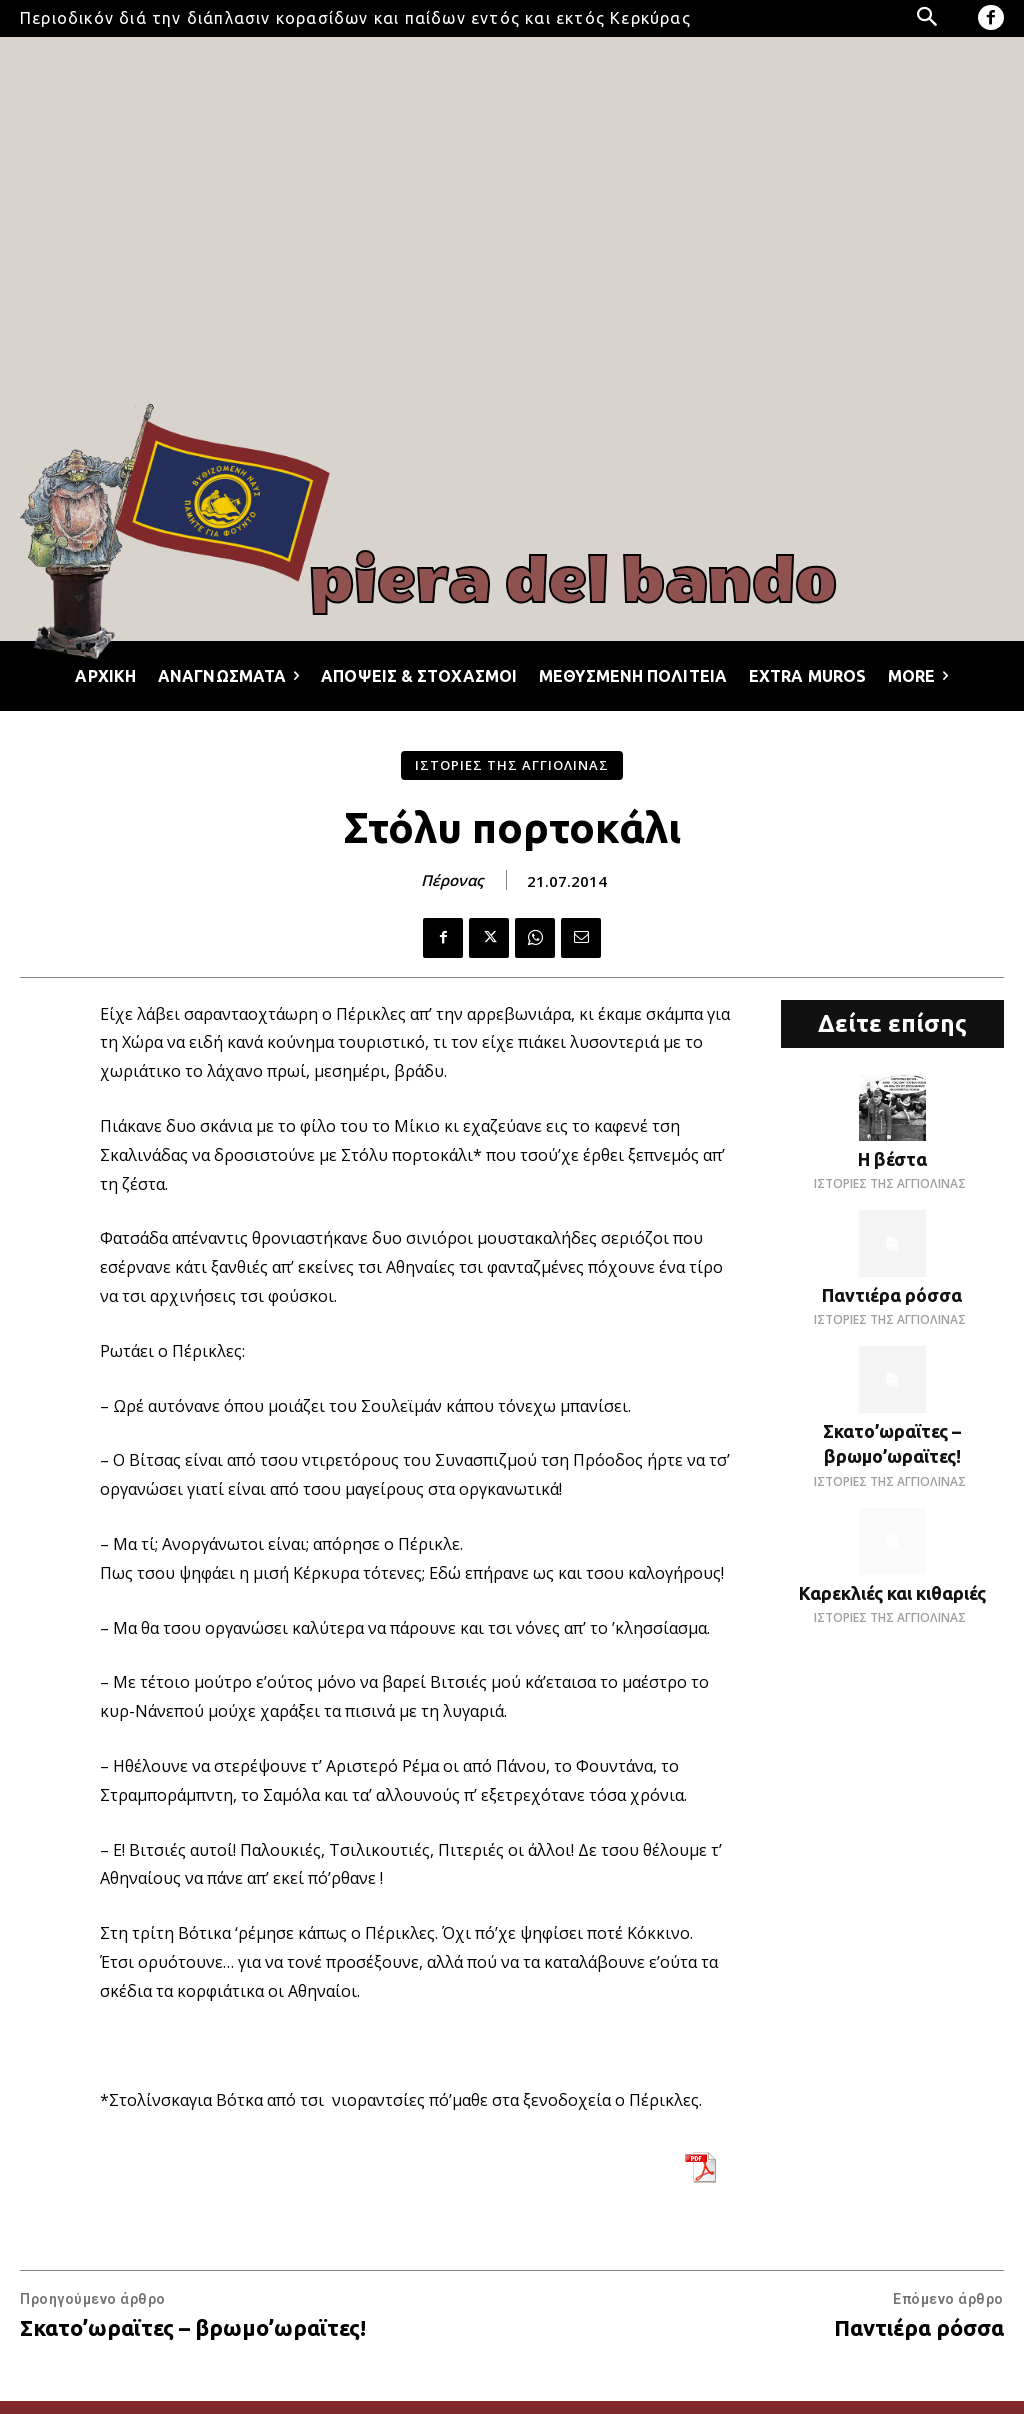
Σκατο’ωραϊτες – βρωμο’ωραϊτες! (193, 2327)
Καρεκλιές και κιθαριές (892, 1593)
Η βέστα (892, 1159)
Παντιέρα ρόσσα (892, 1295)
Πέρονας (452, 880)
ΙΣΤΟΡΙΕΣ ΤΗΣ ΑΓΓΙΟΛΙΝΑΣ (512, 765)
